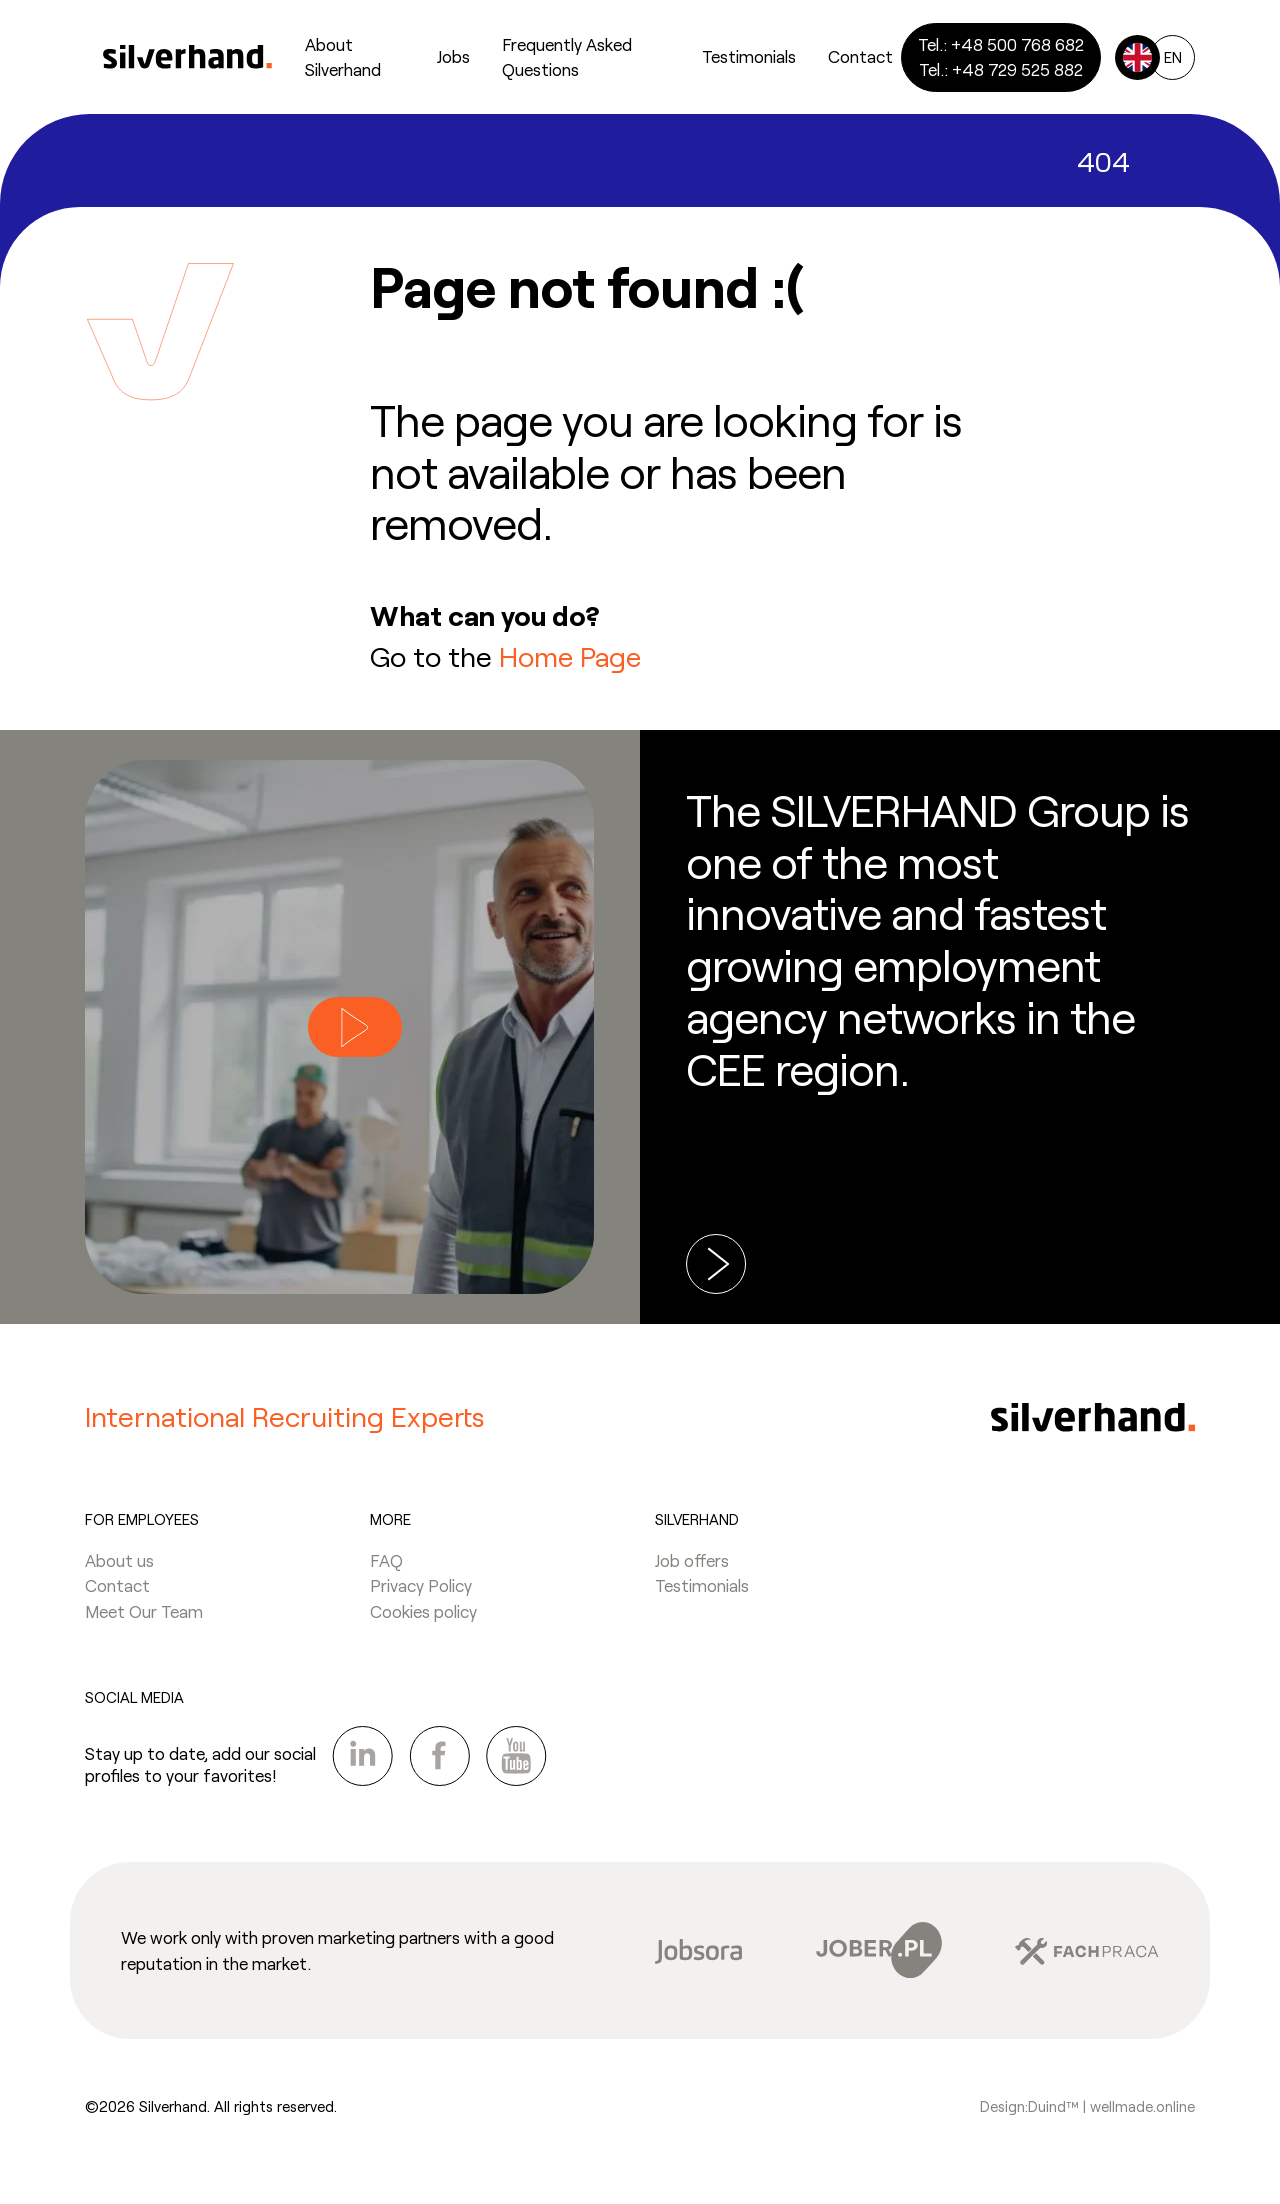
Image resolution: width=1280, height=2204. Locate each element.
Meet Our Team (144, 1617)
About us (119, 1566)
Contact (117, 1591)
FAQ (386, 1566)
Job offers (692, 1566)
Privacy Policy (421, 1591)
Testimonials (702, 1591)
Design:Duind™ (1031, 2112)
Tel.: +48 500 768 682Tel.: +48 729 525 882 (1001, 57)
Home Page (571, 656)
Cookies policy (423, 1617)
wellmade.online (1142, 2112)
